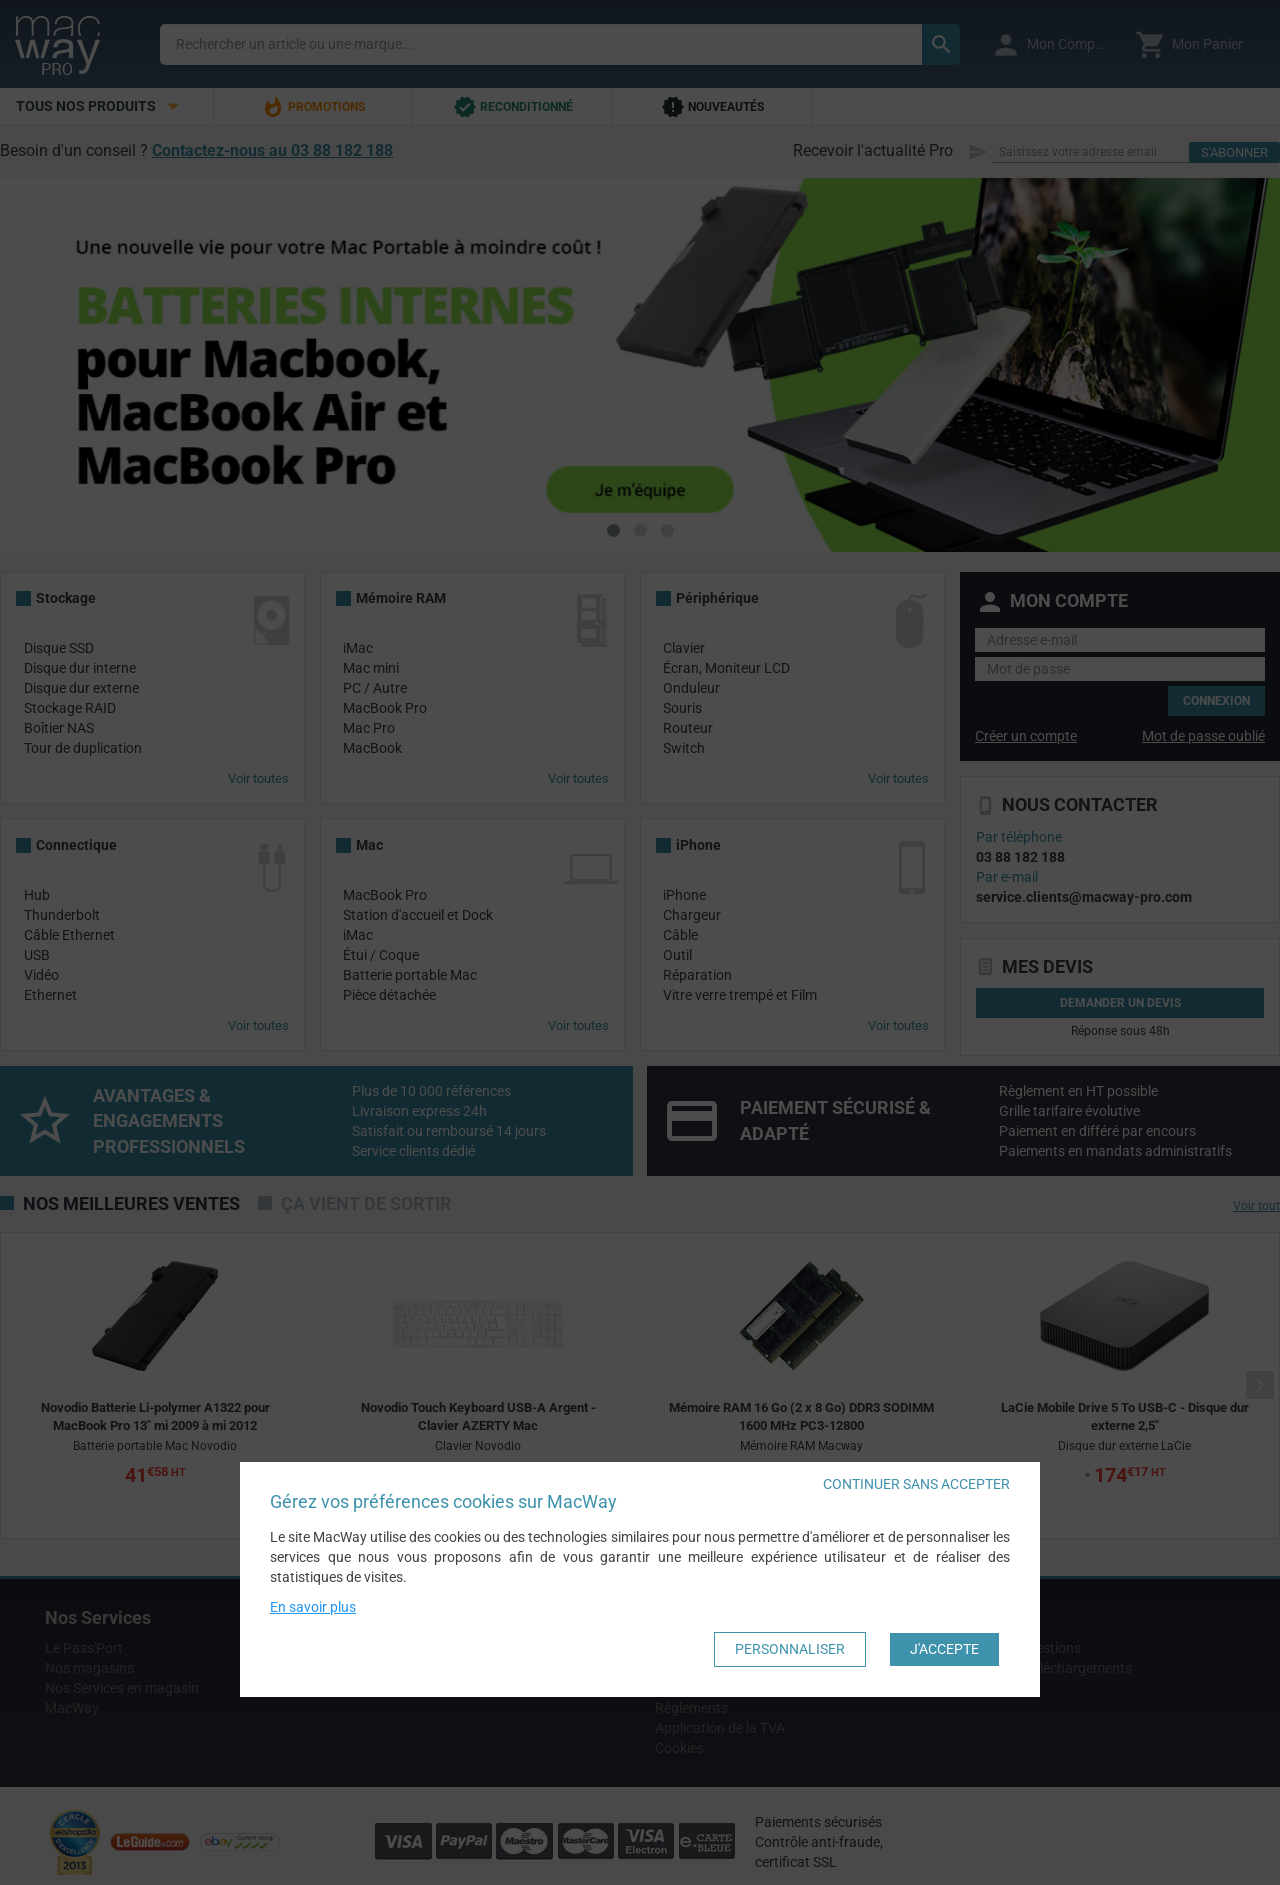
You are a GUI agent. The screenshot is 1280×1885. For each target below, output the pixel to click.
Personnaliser (790, 1649)
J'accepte (944, 1649)
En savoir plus (313, 1607)
